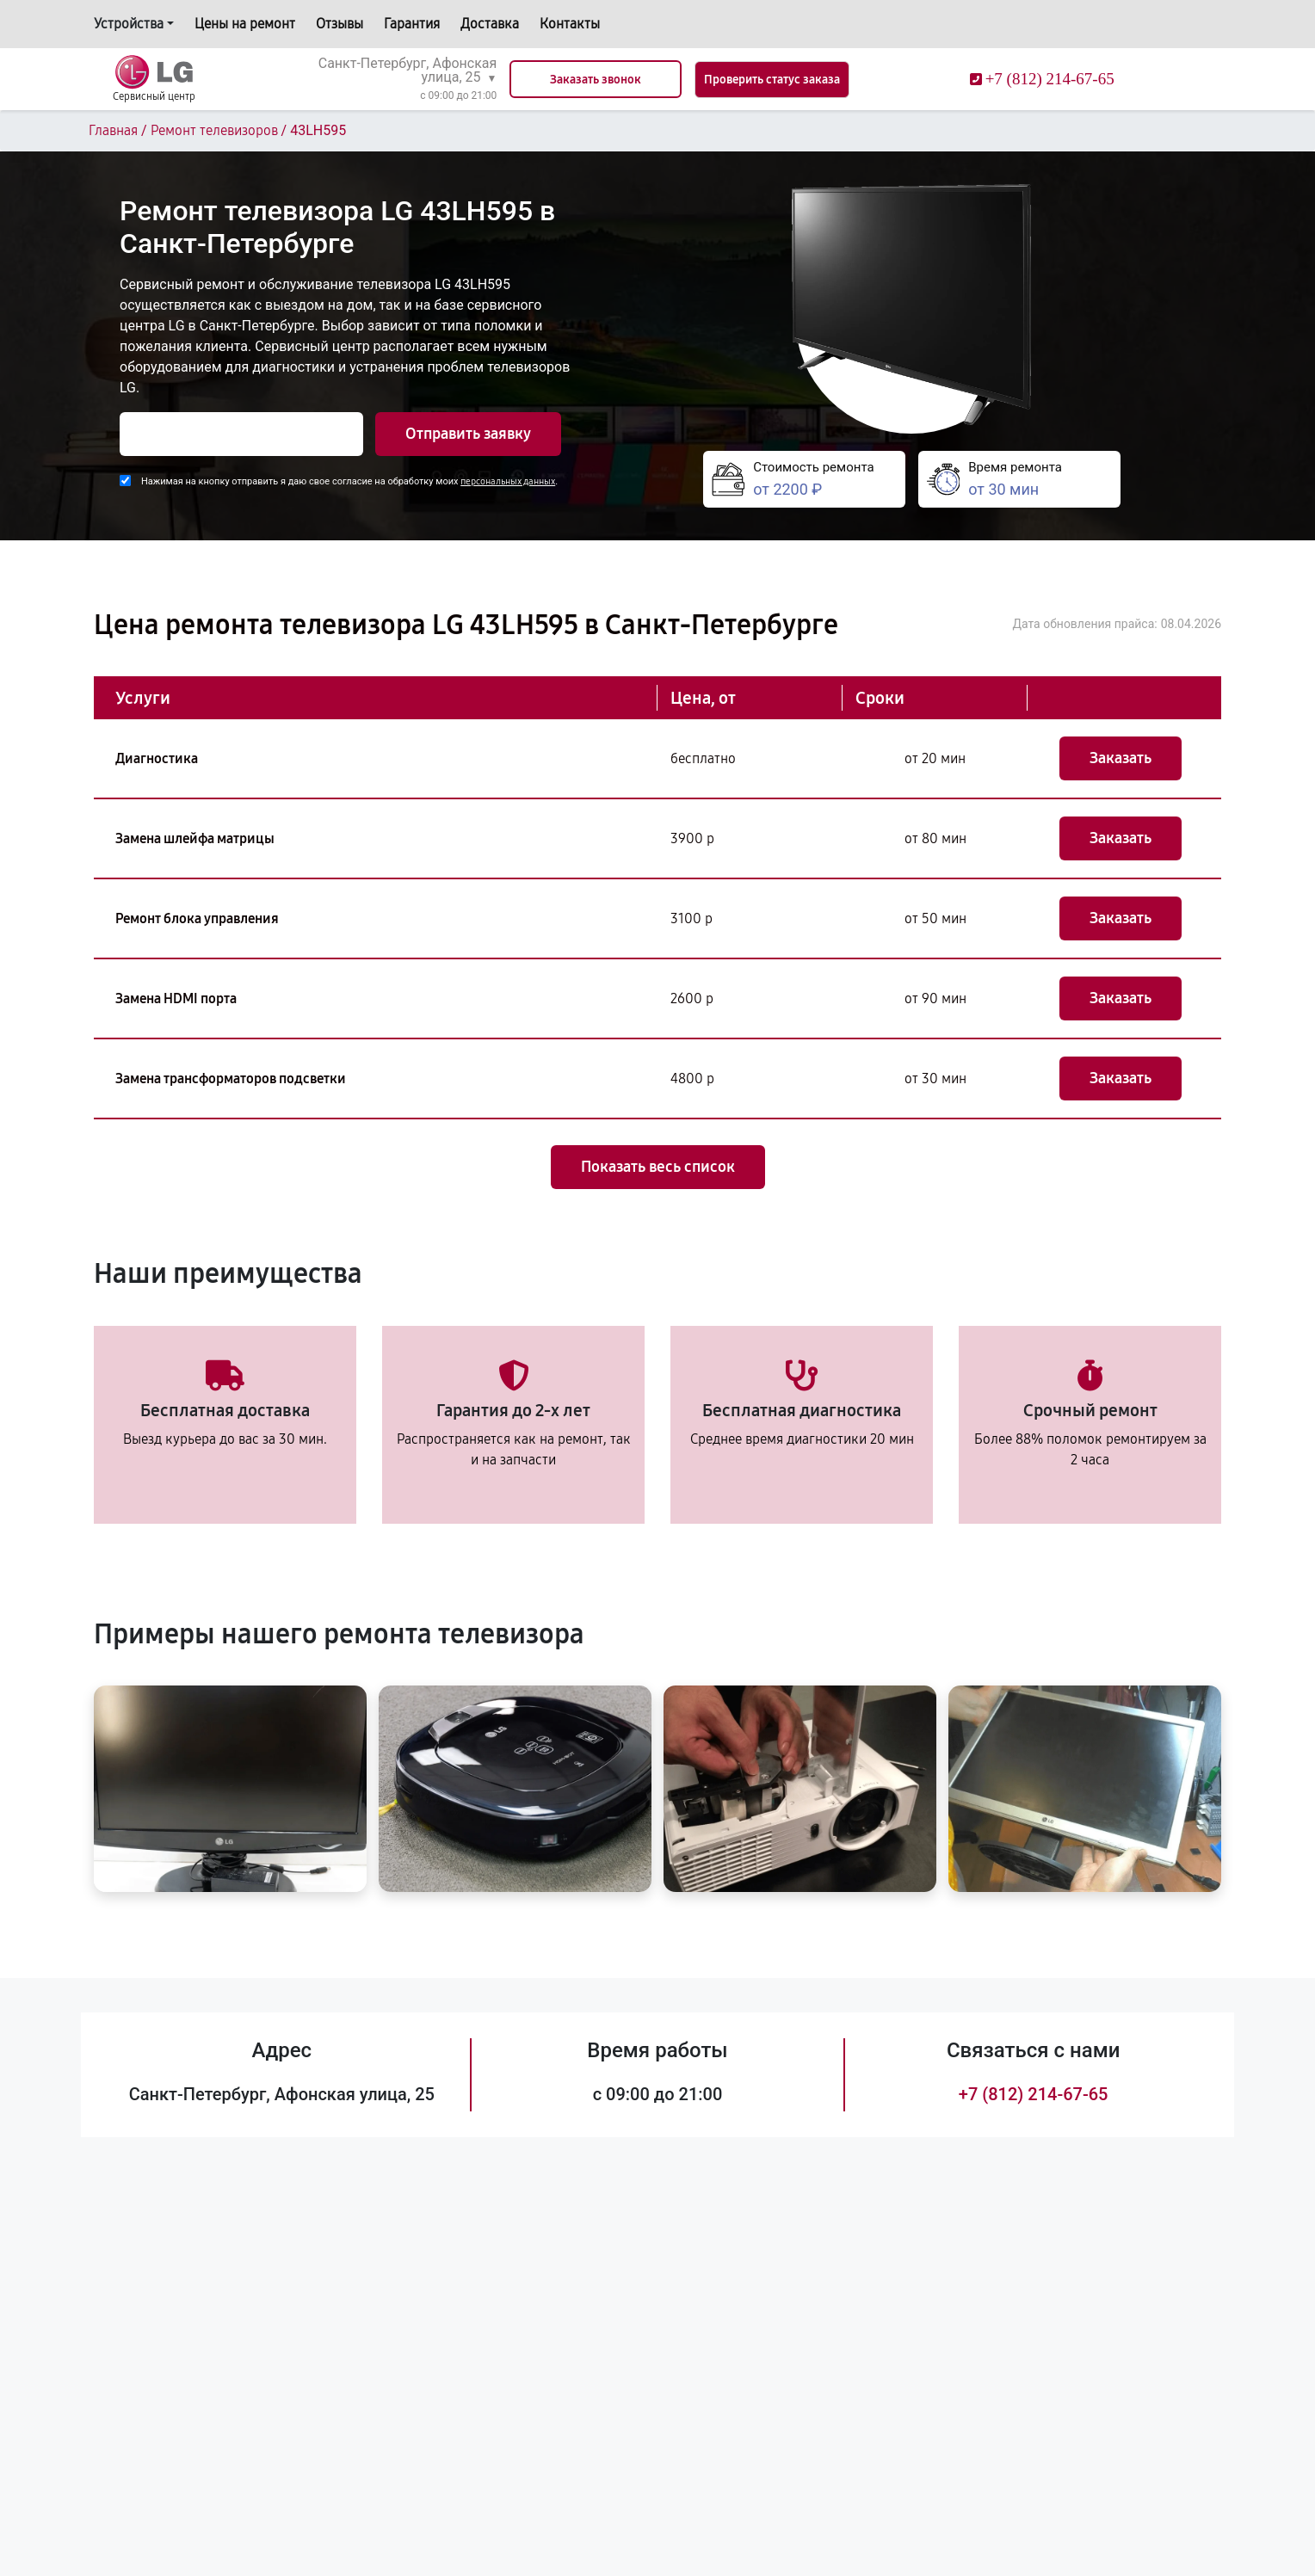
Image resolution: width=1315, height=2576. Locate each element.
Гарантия (412, 23)
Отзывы (339, 23)
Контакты (570, 23)
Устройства (129, 23)
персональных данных (507, 481)
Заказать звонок (595, 79)
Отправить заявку (468, 433)
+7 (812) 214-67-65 (1033, 2094)
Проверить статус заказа (772, 79)
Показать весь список (658, 1166)
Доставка (489, 23)
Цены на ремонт (244, 23)
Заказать (1120, 758)
